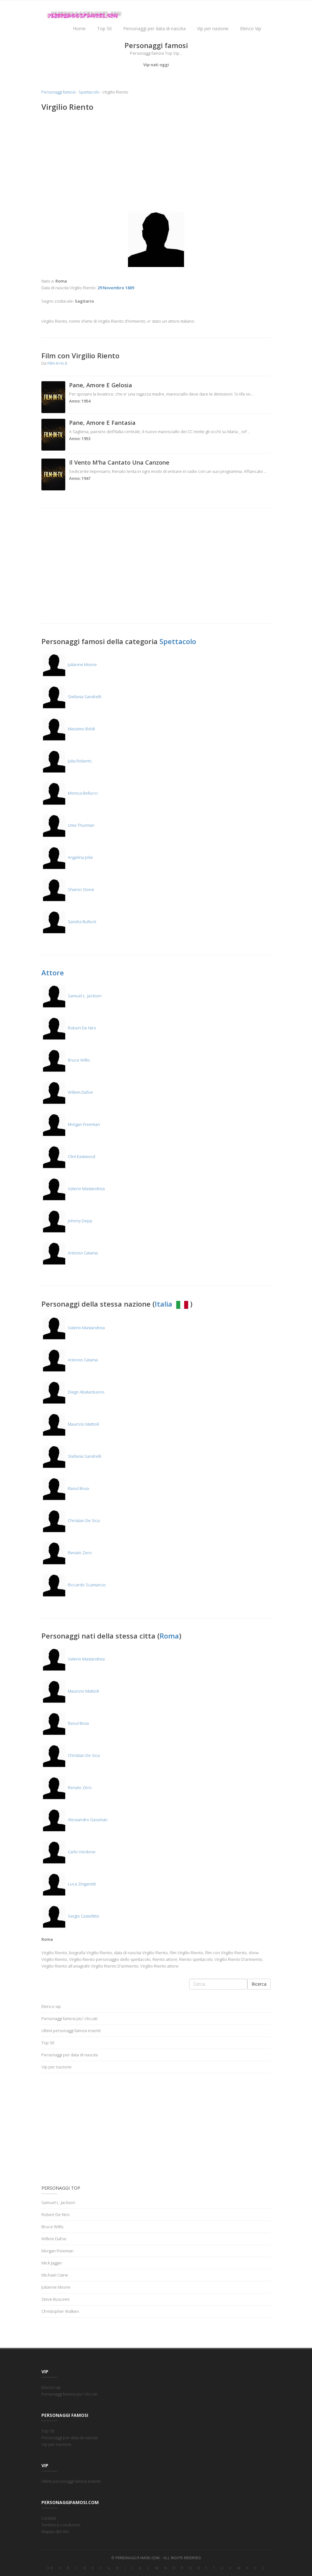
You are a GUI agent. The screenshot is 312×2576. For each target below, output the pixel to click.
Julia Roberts (66, 761)
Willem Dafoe (67, 1092)
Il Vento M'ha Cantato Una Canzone (119, 462)
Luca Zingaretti (68, 1884)
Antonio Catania (69, 1253)
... (253, 394)
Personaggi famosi (58, 92)
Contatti (48, 2518)
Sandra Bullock (68, 921)
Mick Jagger (51, 2263)
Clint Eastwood (68, 1156)
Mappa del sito (55, 2531)
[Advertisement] (156, 162)
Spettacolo (89, 92)
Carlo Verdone (68, 1852)
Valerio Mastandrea (73, 1188)
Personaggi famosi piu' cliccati (69, 2018)
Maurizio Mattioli (70, 1424)
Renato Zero (66, 1552)
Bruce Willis (65, 1060)
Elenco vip (51, 2006)
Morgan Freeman (70, 1124)
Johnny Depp (66, 1221)
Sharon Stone (67, 889)
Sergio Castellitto (70, 1916)
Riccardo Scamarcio (73, 1585)
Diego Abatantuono (72, 1392)
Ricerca (259, 1984)
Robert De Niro (68, 1028)
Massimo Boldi (68, 729)
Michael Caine (54, 2275)
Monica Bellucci (69, 793)
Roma (169, 1635)
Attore (52, 972)
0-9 (50, 2567)
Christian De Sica (70, 1520)
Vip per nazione (213, 28)
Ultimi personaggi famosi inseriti (71, 2030)
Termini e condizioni (60, 2525)
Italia (172, 1304)
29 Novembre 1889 (115, 288)
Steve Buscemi (55, 2299)
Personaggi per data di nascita (154, 28)
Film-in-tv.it (57, 363)
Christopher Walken (60, 2311)
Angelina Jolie (67, 857)
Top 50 (104, 28)
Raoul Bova (65, 1488)
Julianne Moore (69, 664)
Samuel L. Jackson (71, 996)
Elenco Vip (250, 28)
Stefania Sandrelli (71, 696)
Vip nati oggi (156, 64)
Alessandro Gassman (74, 1819)
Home (79, 28)
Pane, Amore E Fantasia (102, 422)
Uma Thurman (68, 825)
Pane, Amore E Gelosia (100, 385)
